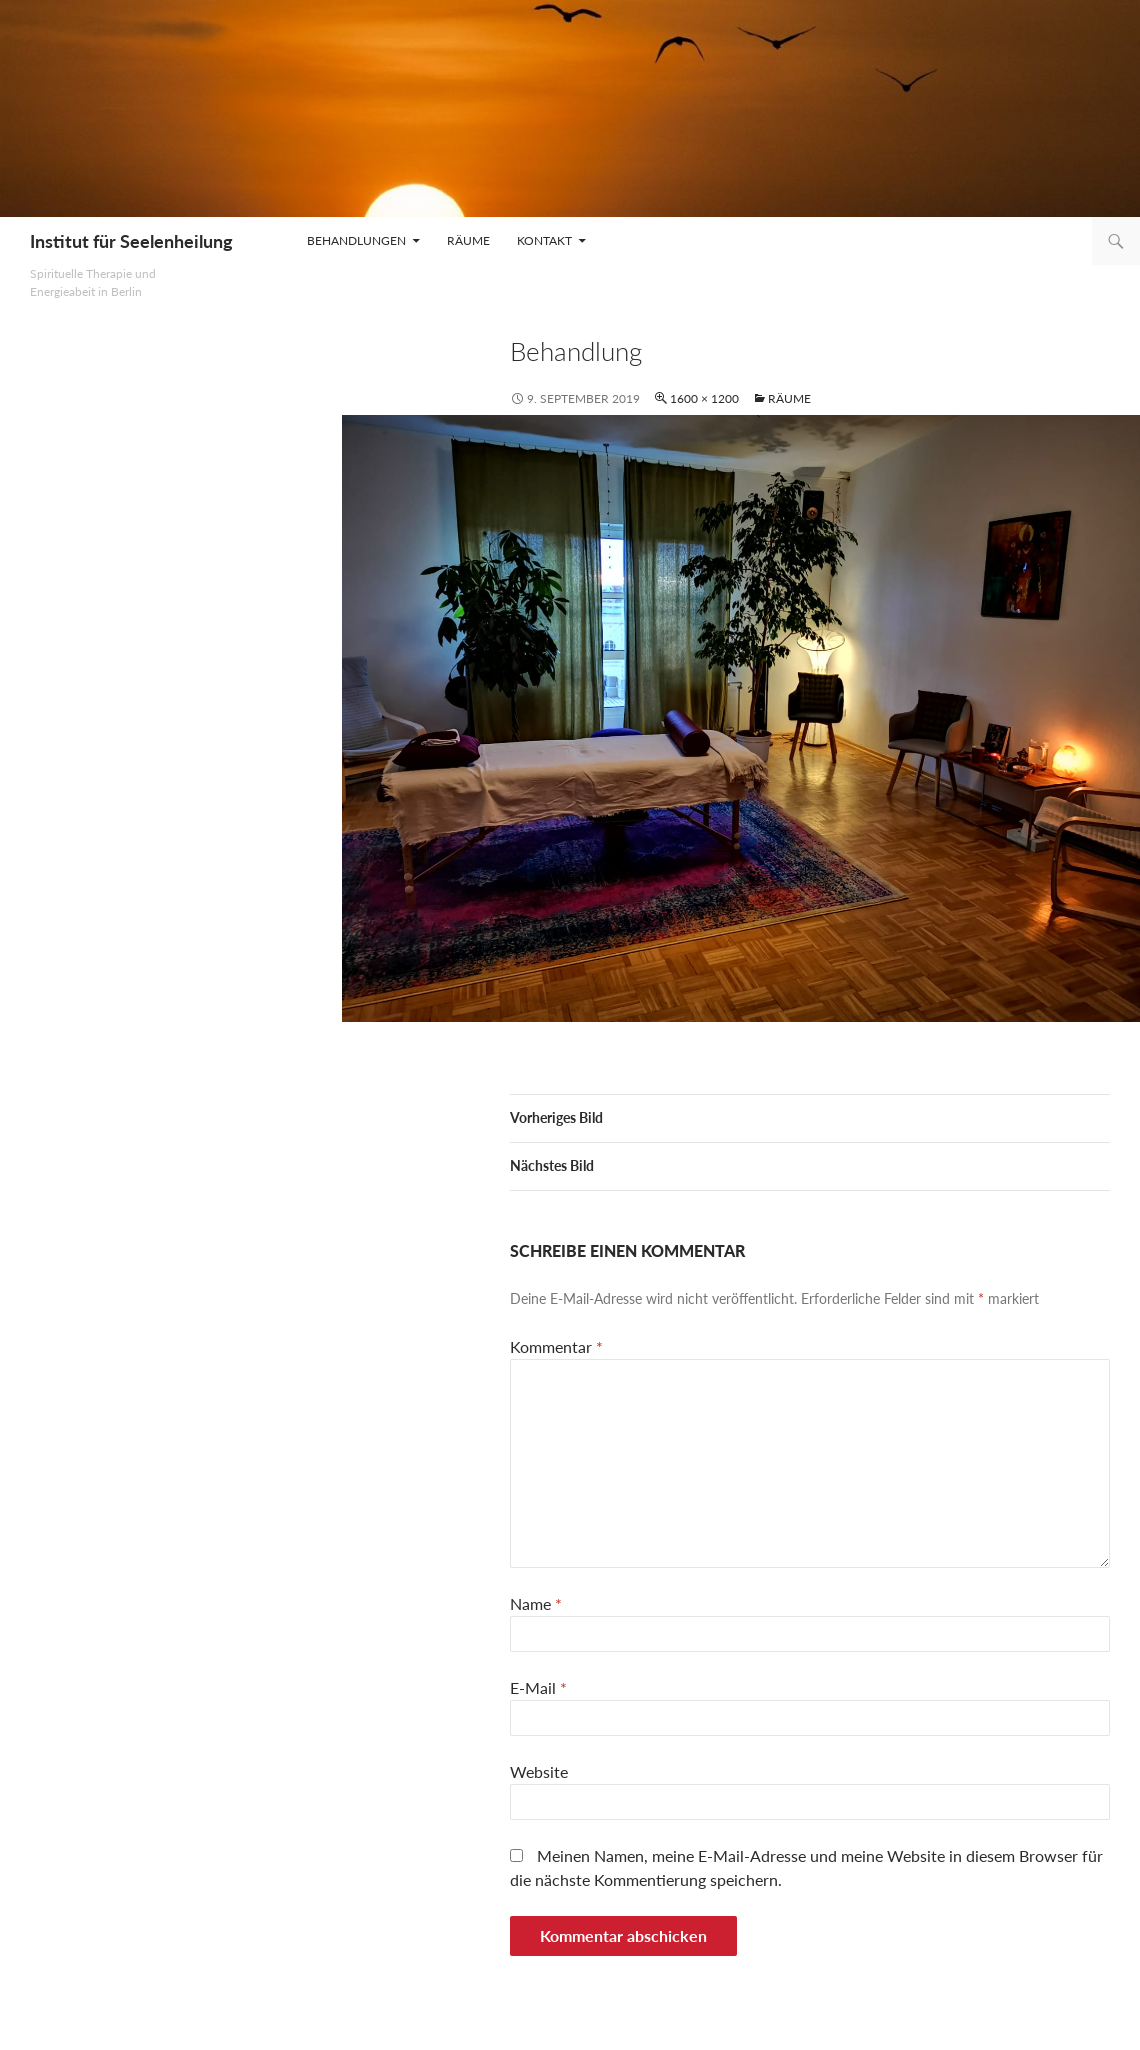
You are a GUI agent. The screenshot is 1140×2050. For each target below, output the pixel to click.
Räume (468, 240)
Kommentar (556, 1346)
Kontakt (544, 240)
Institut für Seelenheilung (131, 241)
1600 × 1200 (704, 398)
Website (539, 1771)
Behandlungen (356, 240)
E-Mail (538, 1687)
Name (536, 1603)
